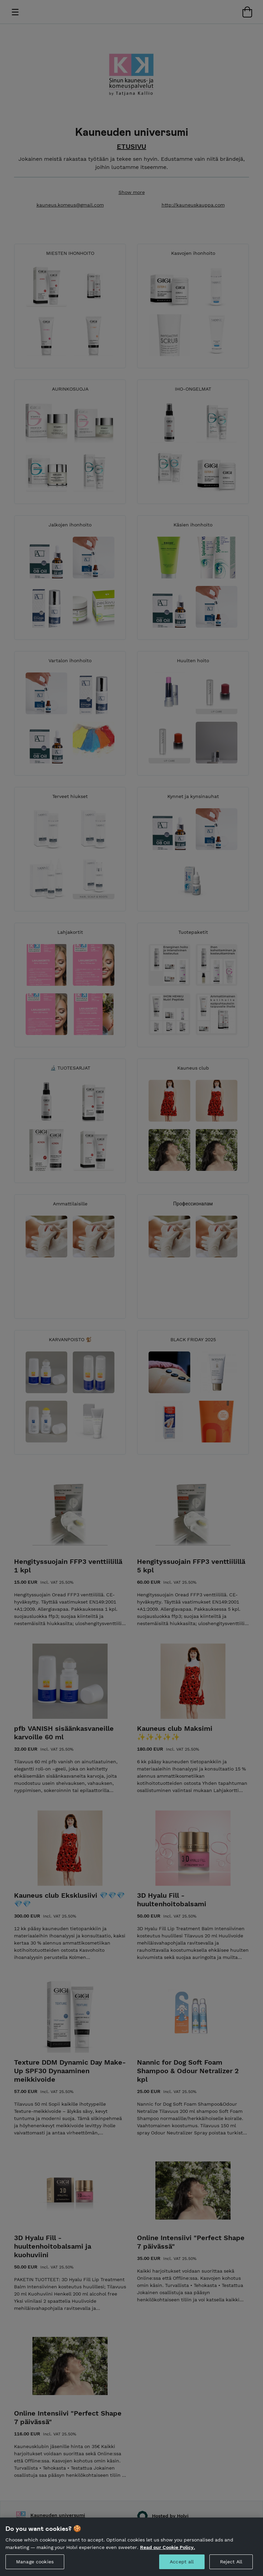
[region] (131, 2547)
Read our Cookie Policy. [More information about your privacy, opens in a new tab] (167, 2547)
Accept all (182, 2561)
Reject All (231, 2561)
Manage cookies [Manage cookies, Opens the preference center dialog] (35, 2561)
